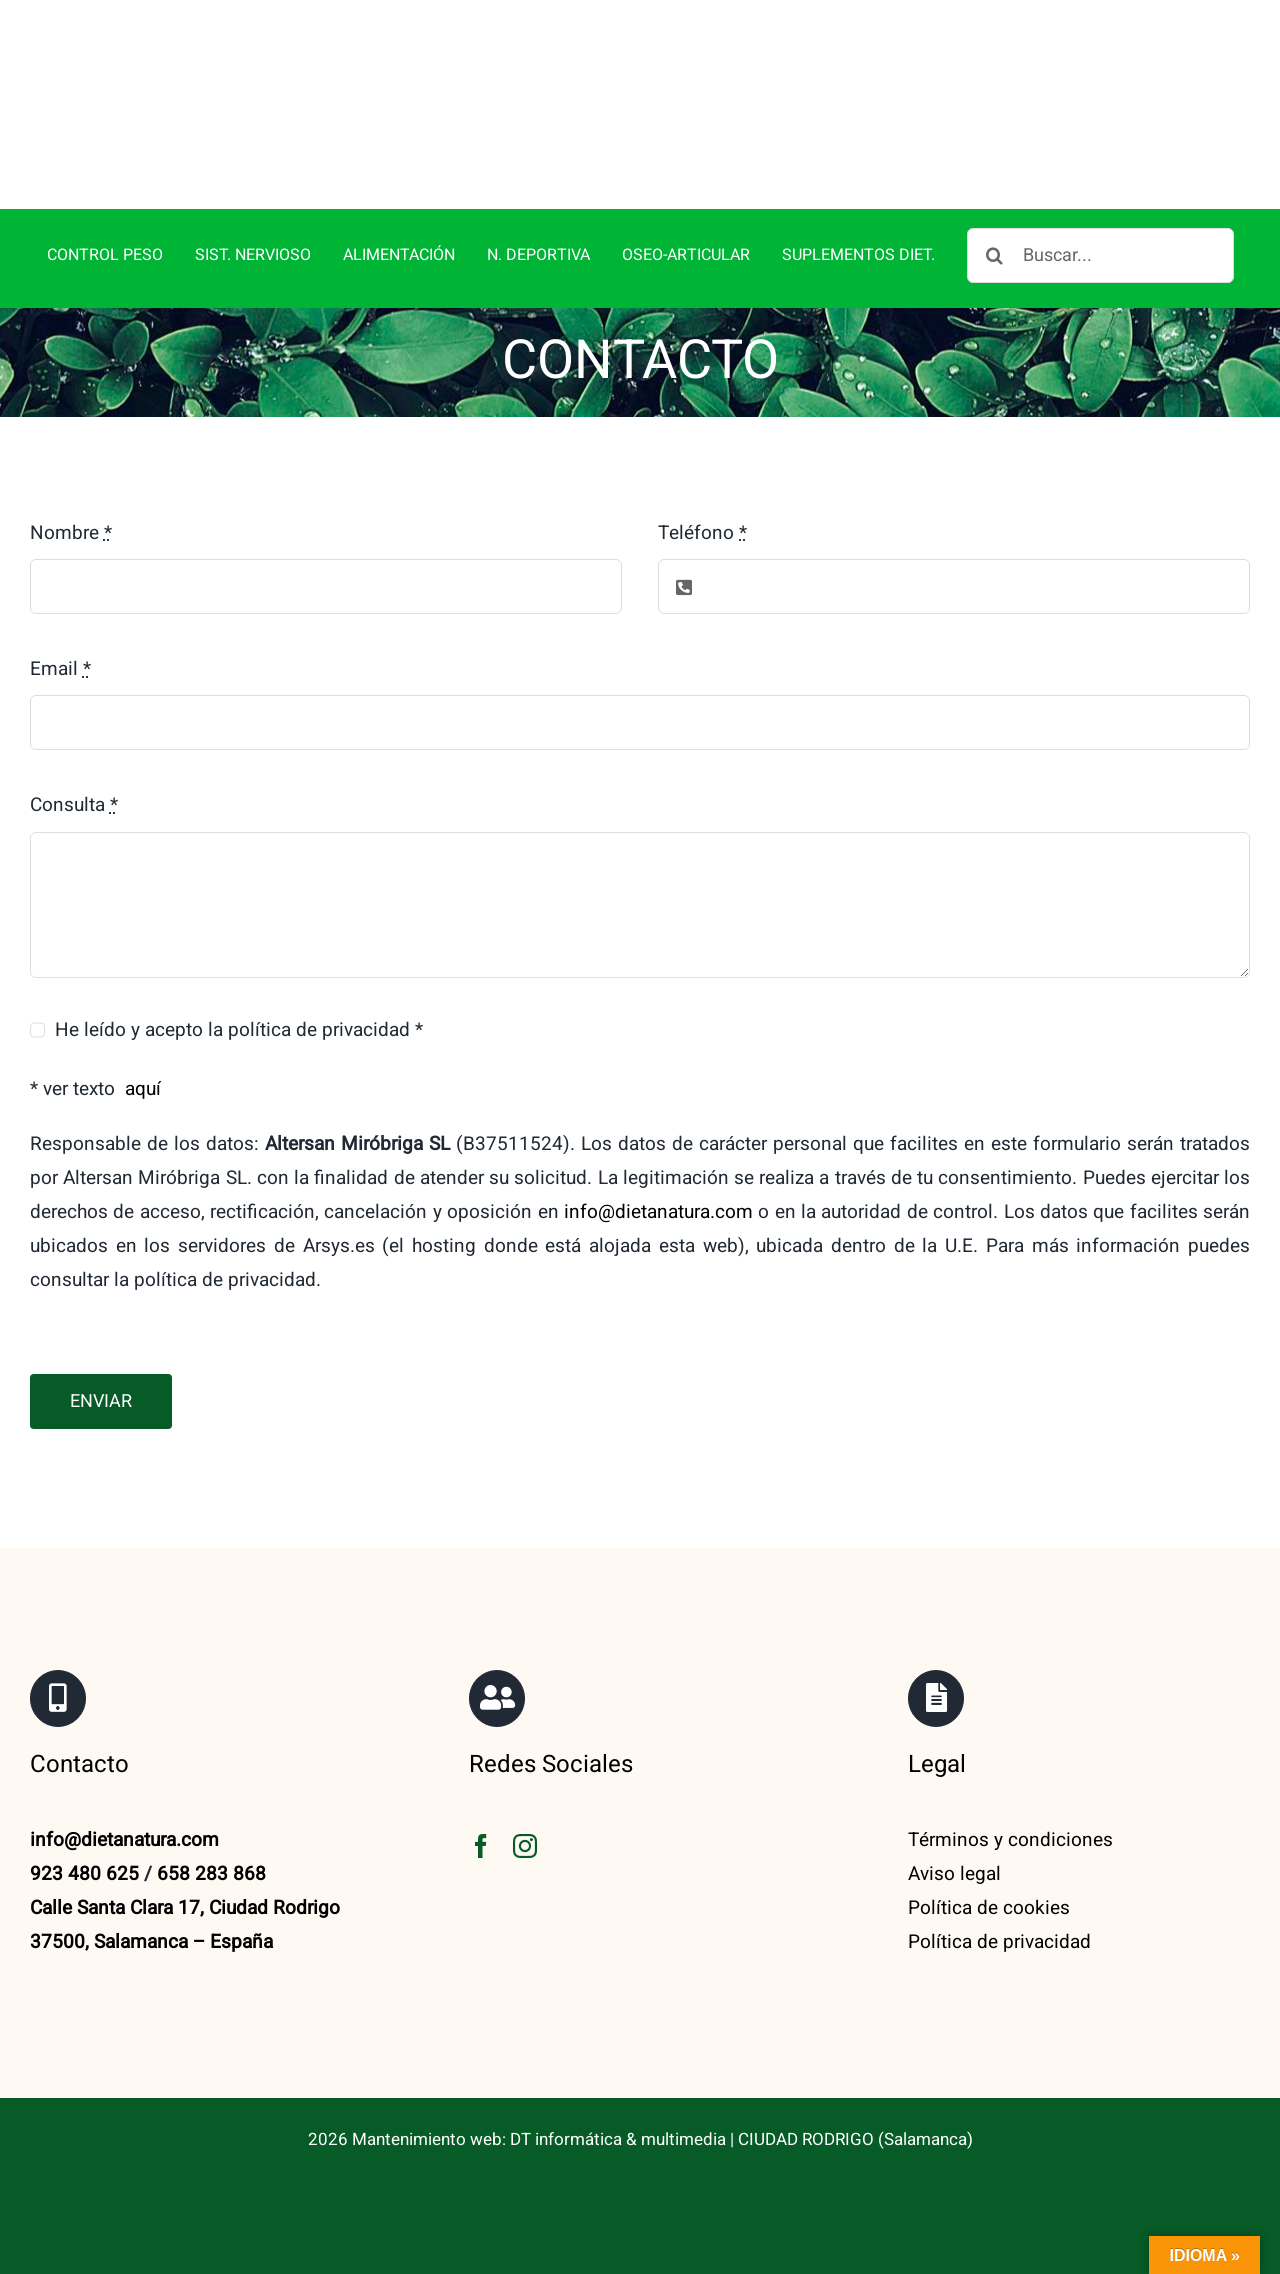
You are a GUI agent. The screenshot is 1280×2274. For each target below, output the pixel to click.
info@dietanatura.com (658, 1212)
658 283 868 (211, 1874)
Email (60, 669)
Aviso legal (954, 1874)
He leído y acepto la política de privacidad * (239, 1030)
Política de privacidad (999, 1942)
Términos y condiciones (1010, 1840)
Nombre (71, 533)
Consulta (74, 805)
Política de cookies (989, 1908)
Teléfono (702, 533)
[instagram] (525, 1846)
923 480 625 (84, 1874)
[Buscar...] (1100, 255)
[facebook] (481, 1846)
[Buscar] (994, 255)
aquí (143, 1089)
